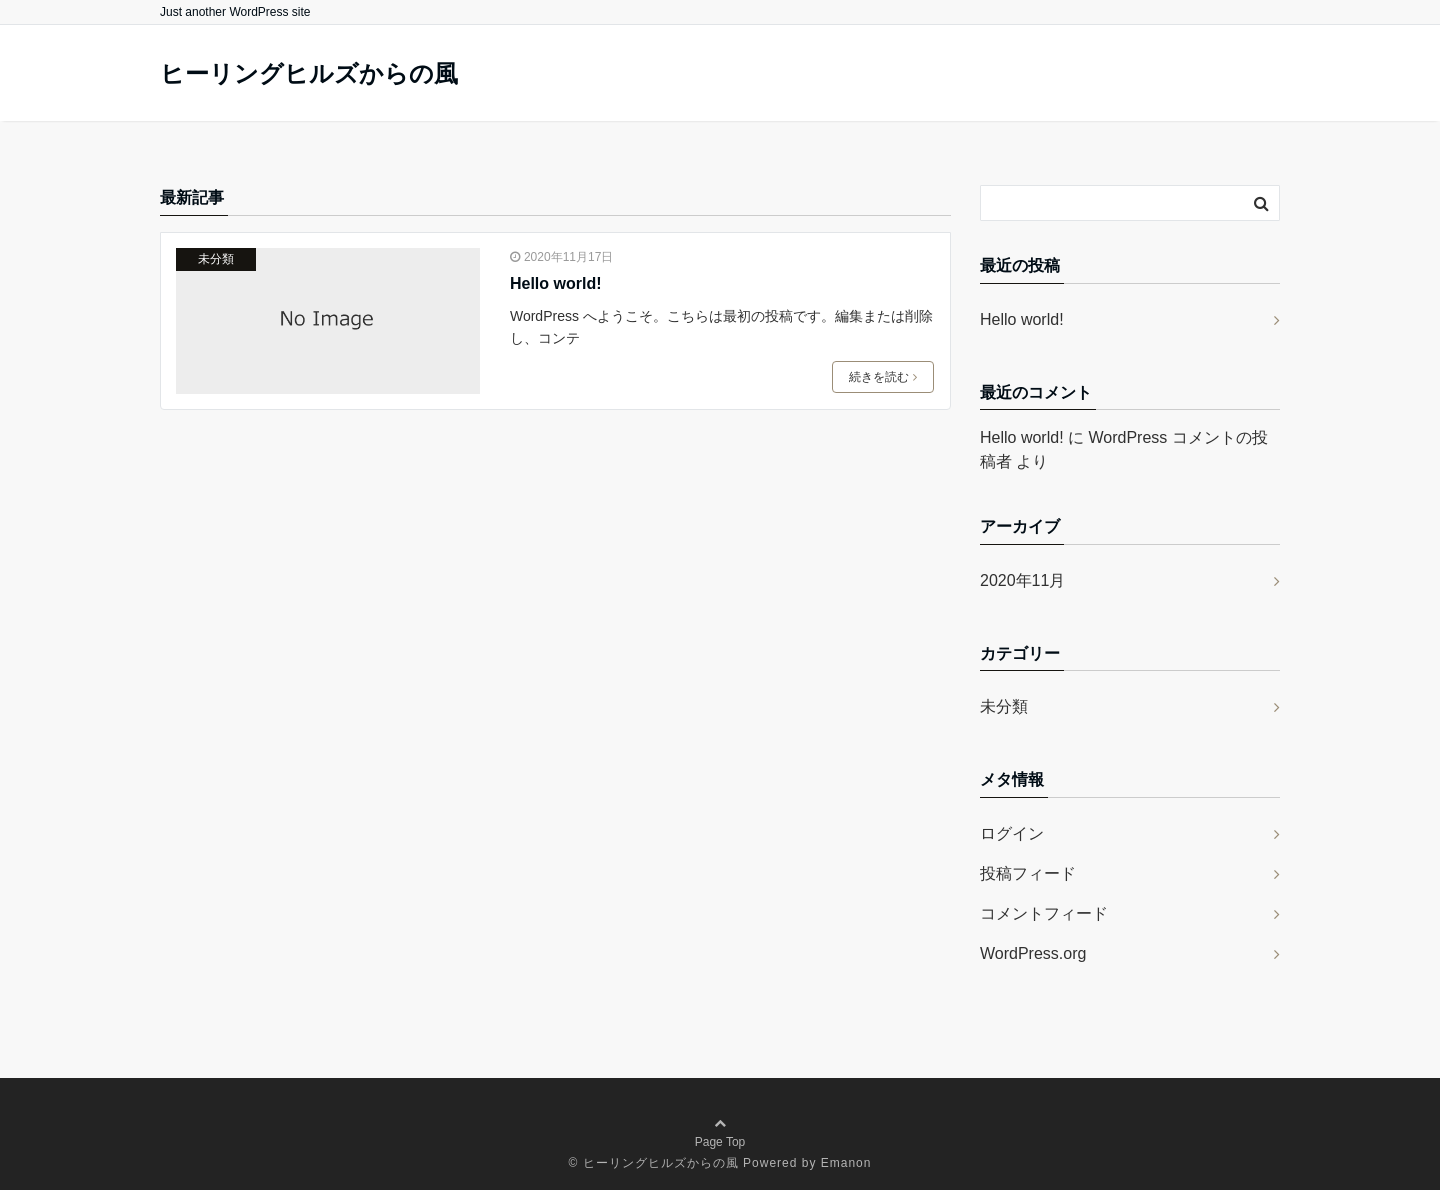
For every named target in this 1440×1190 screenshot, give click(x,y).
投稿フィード (1028, 873)
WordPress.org (1033, 953)
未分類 (216, 259)
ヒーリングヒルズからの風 (309, 74)
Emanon (846, 1163)
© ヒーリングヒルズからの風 (654, 1163)
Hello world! (556, 283)
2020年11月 (1022, 580)
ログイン (1012, 833)
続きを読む (883, 377)
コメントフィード (1044, 913)
